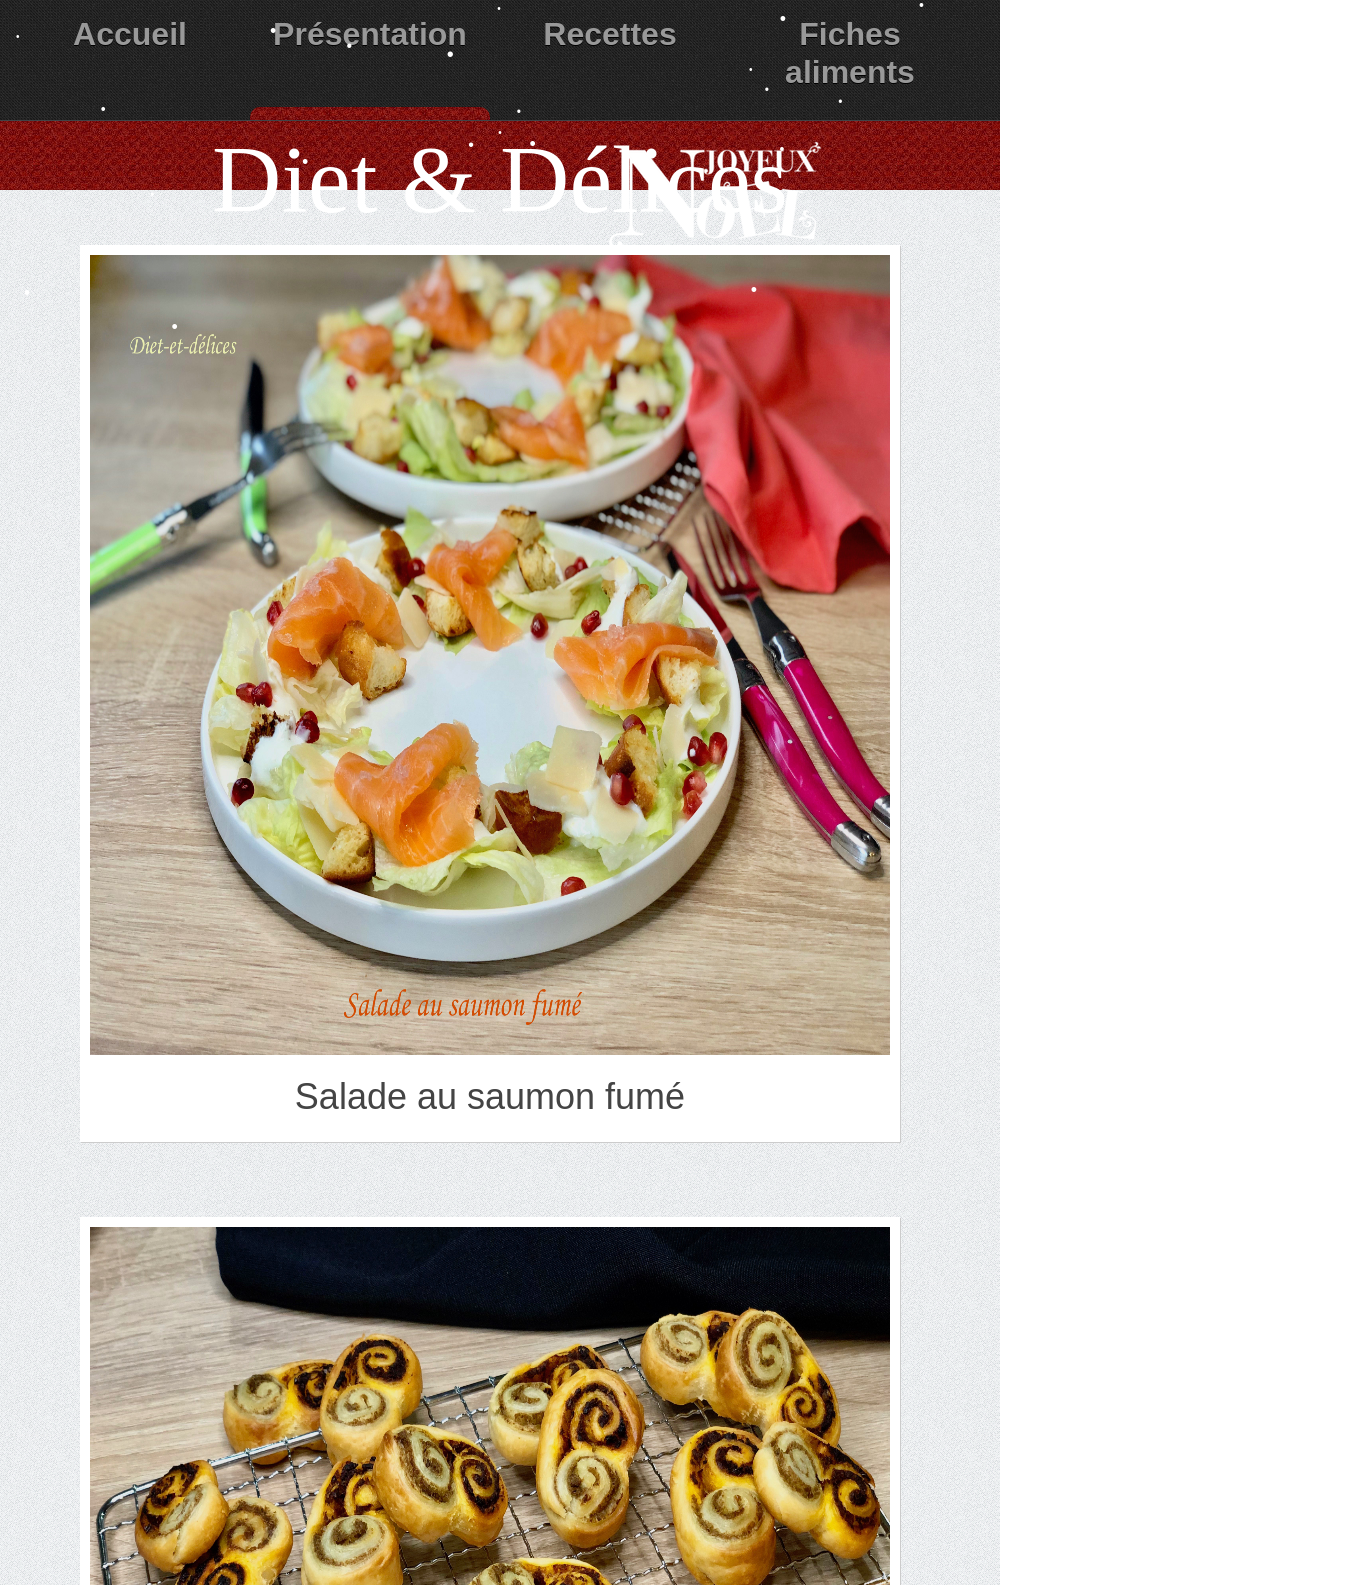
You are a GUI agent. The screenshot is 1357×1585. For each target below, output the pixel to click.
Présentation (370, 34)
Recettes (609, 34)
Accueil (130, 34)
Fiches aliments (850, 53)
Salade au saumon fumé (490, 1096)
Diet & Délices (500, 179)
